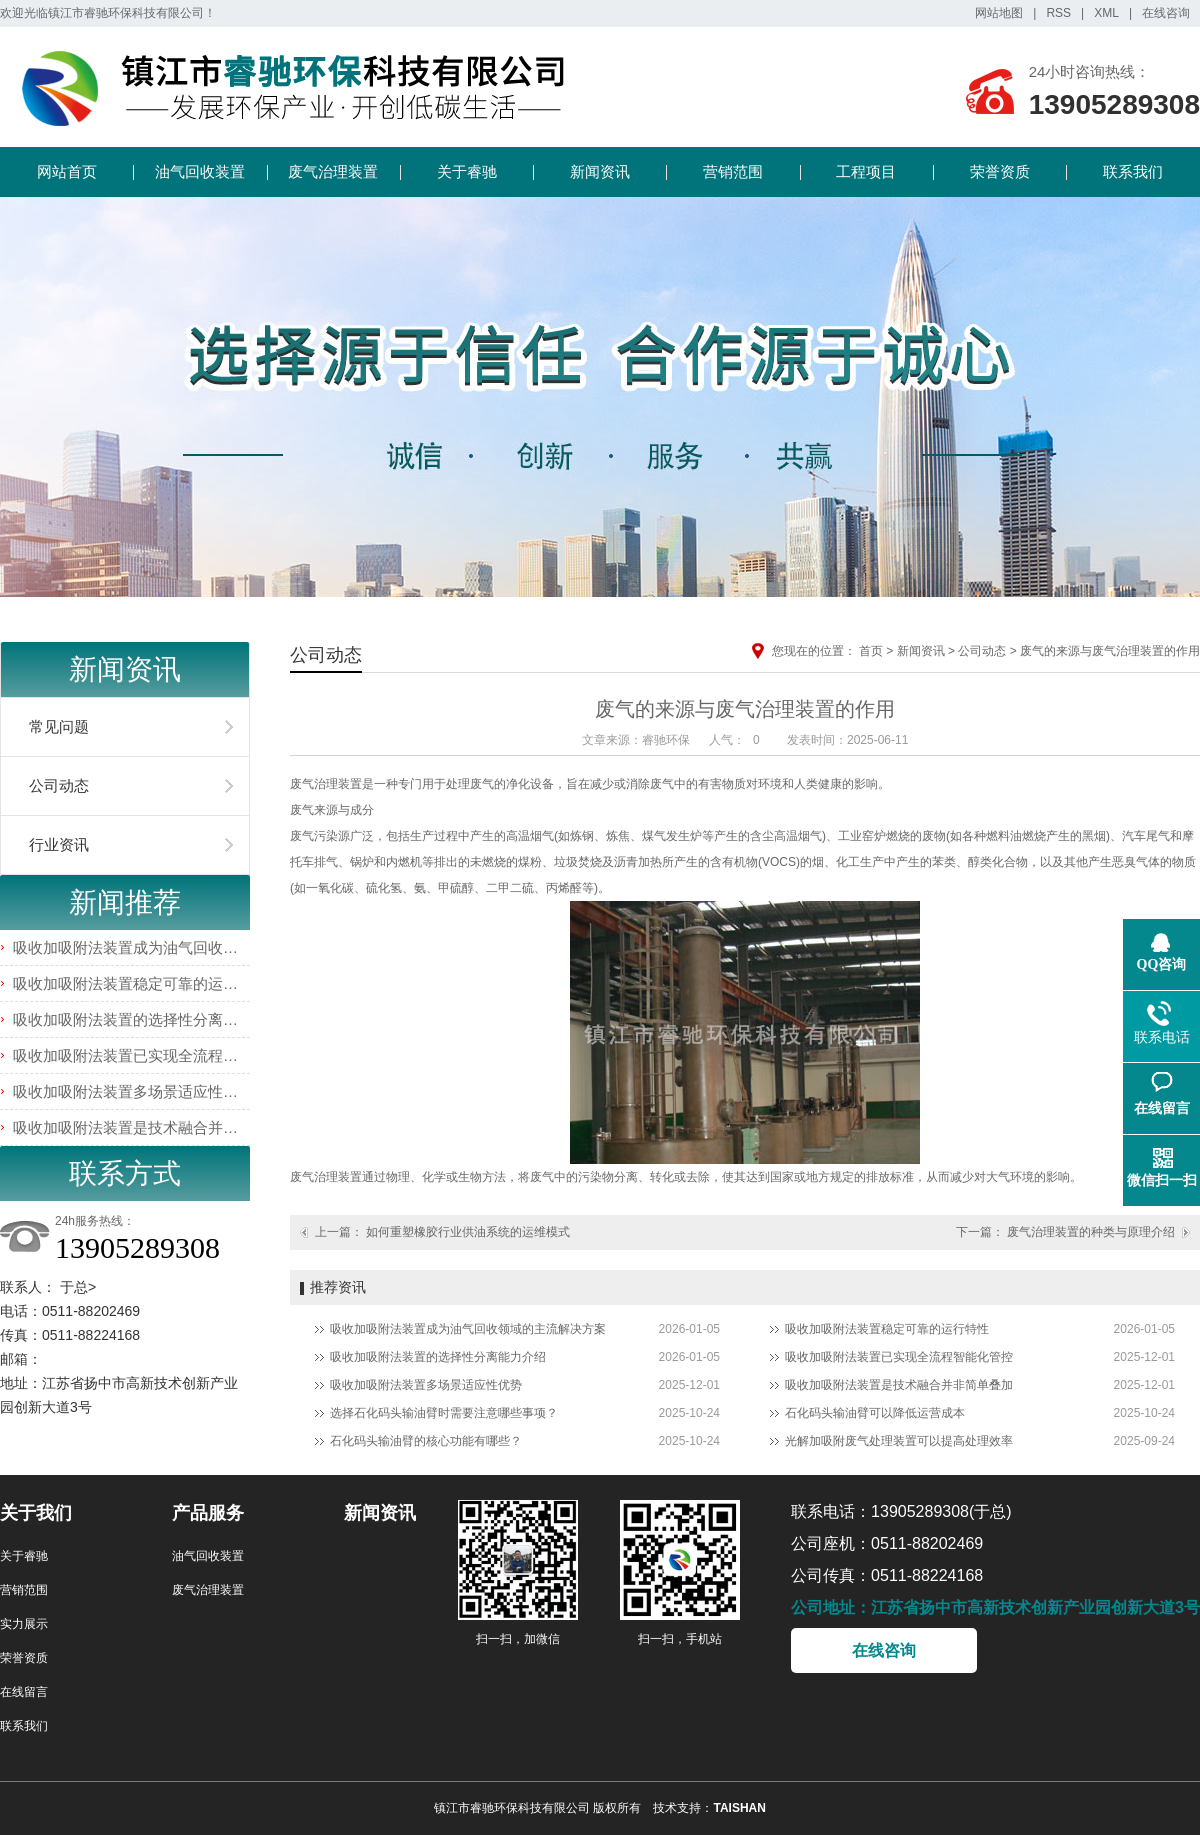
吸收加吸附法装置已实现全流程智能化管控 (155, 1055)
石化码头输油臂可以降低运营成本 (875, 1413)
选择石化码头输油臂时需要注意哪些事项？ (444, 1413)
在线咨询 (1166, 13)
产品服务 (208, 1513)
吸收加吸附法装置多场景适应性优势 (133, 1091)
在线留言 (24, 1692)
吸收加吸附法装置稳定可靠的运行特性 (140, 983)
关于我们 (36, 1513)
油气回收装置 (200, 171)
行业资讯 (59, 844)
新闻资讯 (600, 171)
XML (1106, 13)
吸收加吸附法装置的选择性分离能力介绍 (148, 1019)
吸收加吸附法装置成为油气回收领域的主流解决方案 (185, 947)
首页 (871, 651)
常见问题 (59, 726)
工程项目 (866, 171)
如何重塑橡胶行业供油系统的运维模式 (468, 1232)
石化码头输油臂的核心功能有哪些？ (426, 1441)
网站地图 (999, 13)
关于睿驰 (467, 171)
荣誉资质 (1000, 171)
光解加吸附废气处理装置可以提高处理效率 (899, 1441)
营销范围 (733, 171)
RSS (1058, 13)
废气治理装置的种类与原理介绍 (1091, 1232)
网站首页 (67, 171)
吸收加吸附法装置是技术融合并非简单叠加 (155, 1127)
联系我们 (1133, 171)
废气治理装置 (333, 171)
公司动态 (59, 785)
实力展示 (24, 1624)
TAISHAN (739, 1808)
